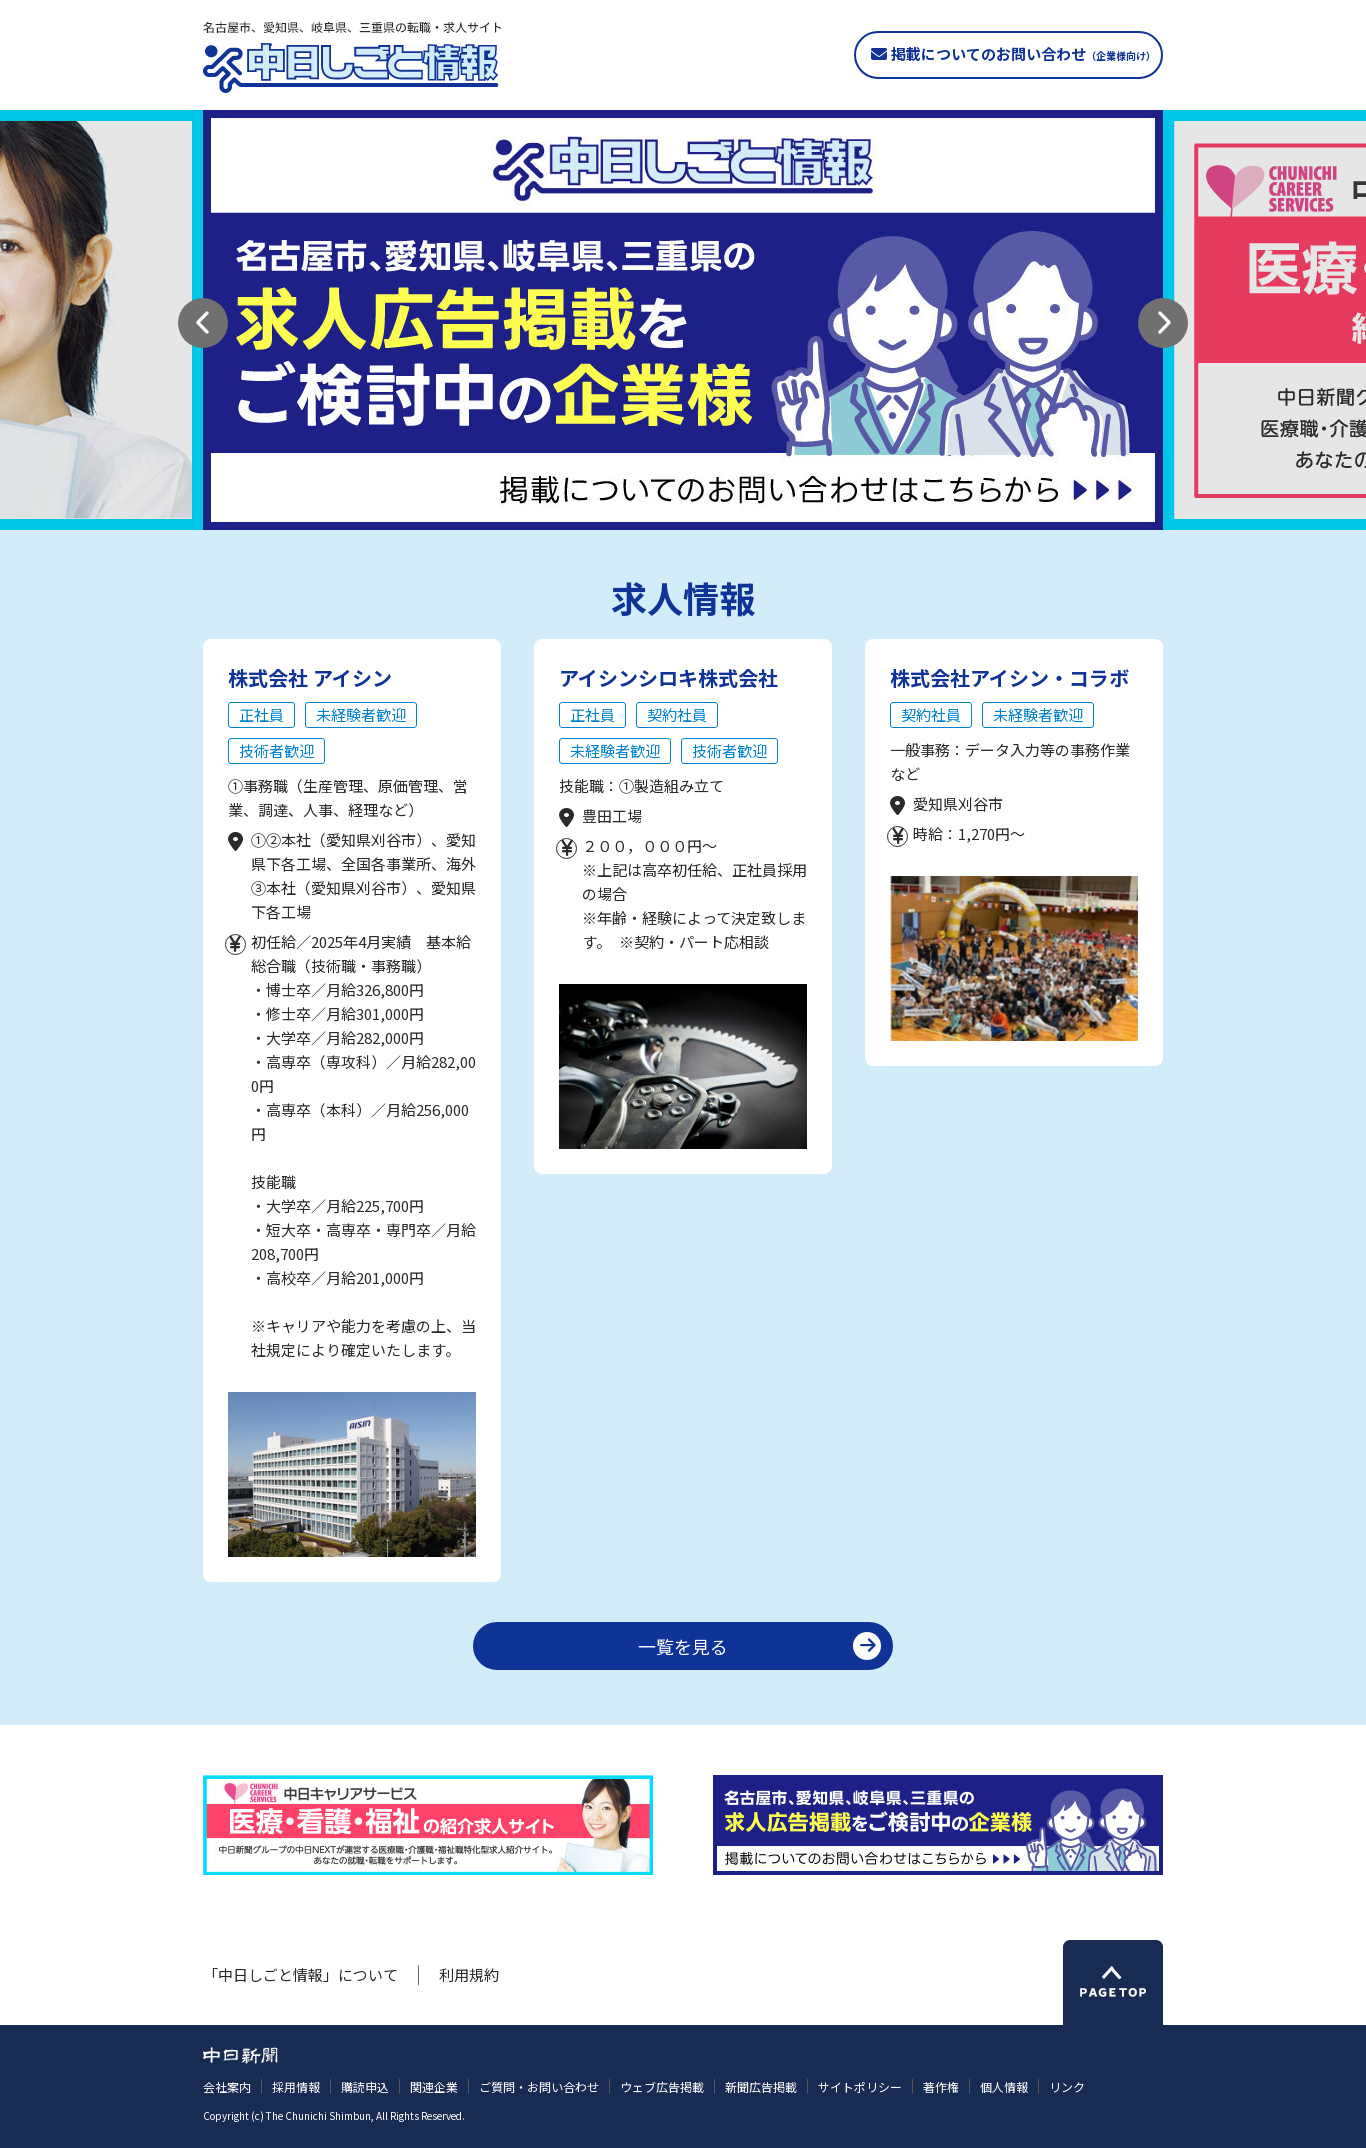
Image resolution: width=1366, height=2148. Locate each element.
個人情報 (1004, 2086)
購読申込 (365, 2086)
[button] (203, 323)
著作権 (941, 2086)
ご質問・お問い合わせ (539, 2086)
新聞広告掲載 (761, 2086)
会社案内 (227, 2086)
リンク (1067, 2086)
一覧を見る (683, 1646)
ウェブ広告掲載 (662, 2086)
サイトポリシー (860, 2086)
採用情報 (296, 2086)
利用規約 (469, 1974)
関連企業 (434, 2086)
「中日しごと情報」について (300, 1974)
